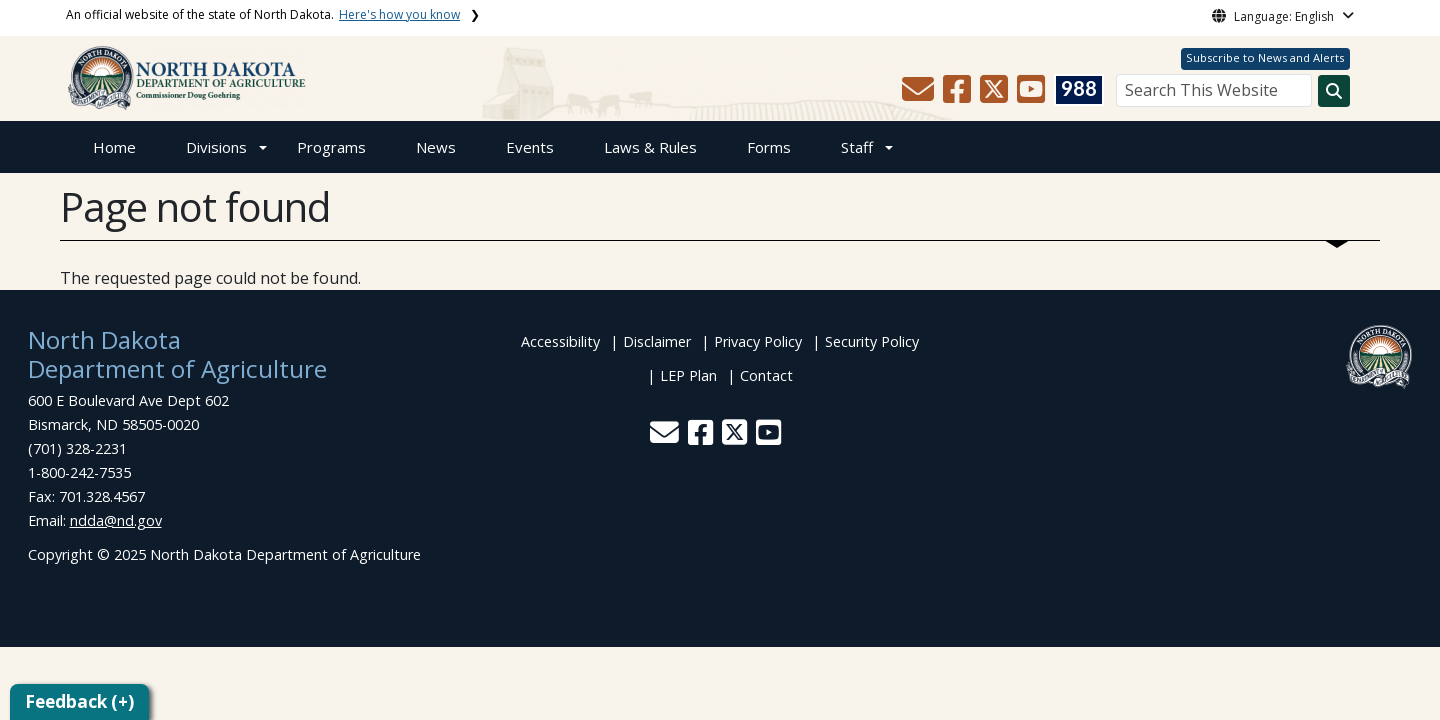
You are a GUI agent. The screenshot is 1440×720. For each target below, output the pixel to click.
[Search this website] (1334, 91)
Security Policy (872, 341)
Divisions (216, 147)
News (436, 147)
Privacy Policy (758, 341)
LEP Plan (688, 375)
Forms (769, 147)
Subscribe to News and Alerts (1265, 57)
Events (530, 147)
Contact (766, 375)
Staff (857, 147)
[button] (920, 95)
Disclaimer (657, 341)
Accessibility (560, 341)
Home (114, 147)
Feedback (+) (79, 701)
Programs (331, 147)
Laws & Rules (650, 147)
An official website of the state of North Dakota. (263, 14)
